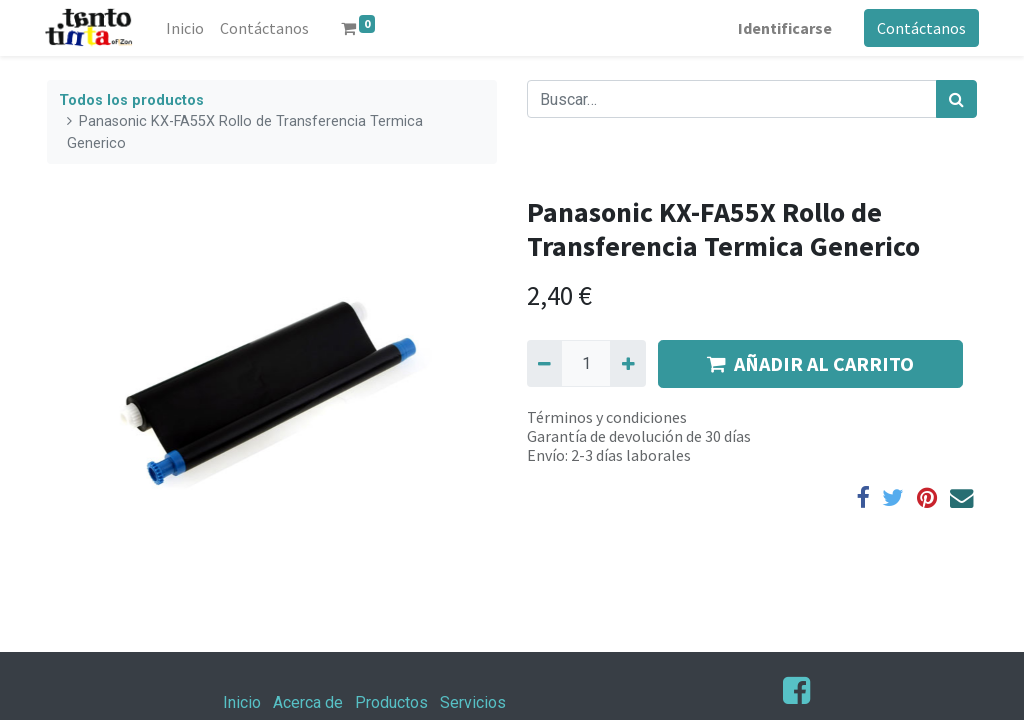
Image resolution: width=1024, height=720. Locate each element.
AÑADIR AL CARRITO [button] (810, 363)
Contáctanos (919, 28)
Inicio (242, 702)
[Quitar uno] (544, 363)
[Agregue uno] (627, 363)
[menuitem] (188, 28)
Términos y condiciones (607, 417)
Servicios (473, 702)
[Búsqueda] (956, 99)
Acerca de (308, 702)
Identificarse (783, 28)
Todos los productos (131, 100)
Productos (391, 702)
